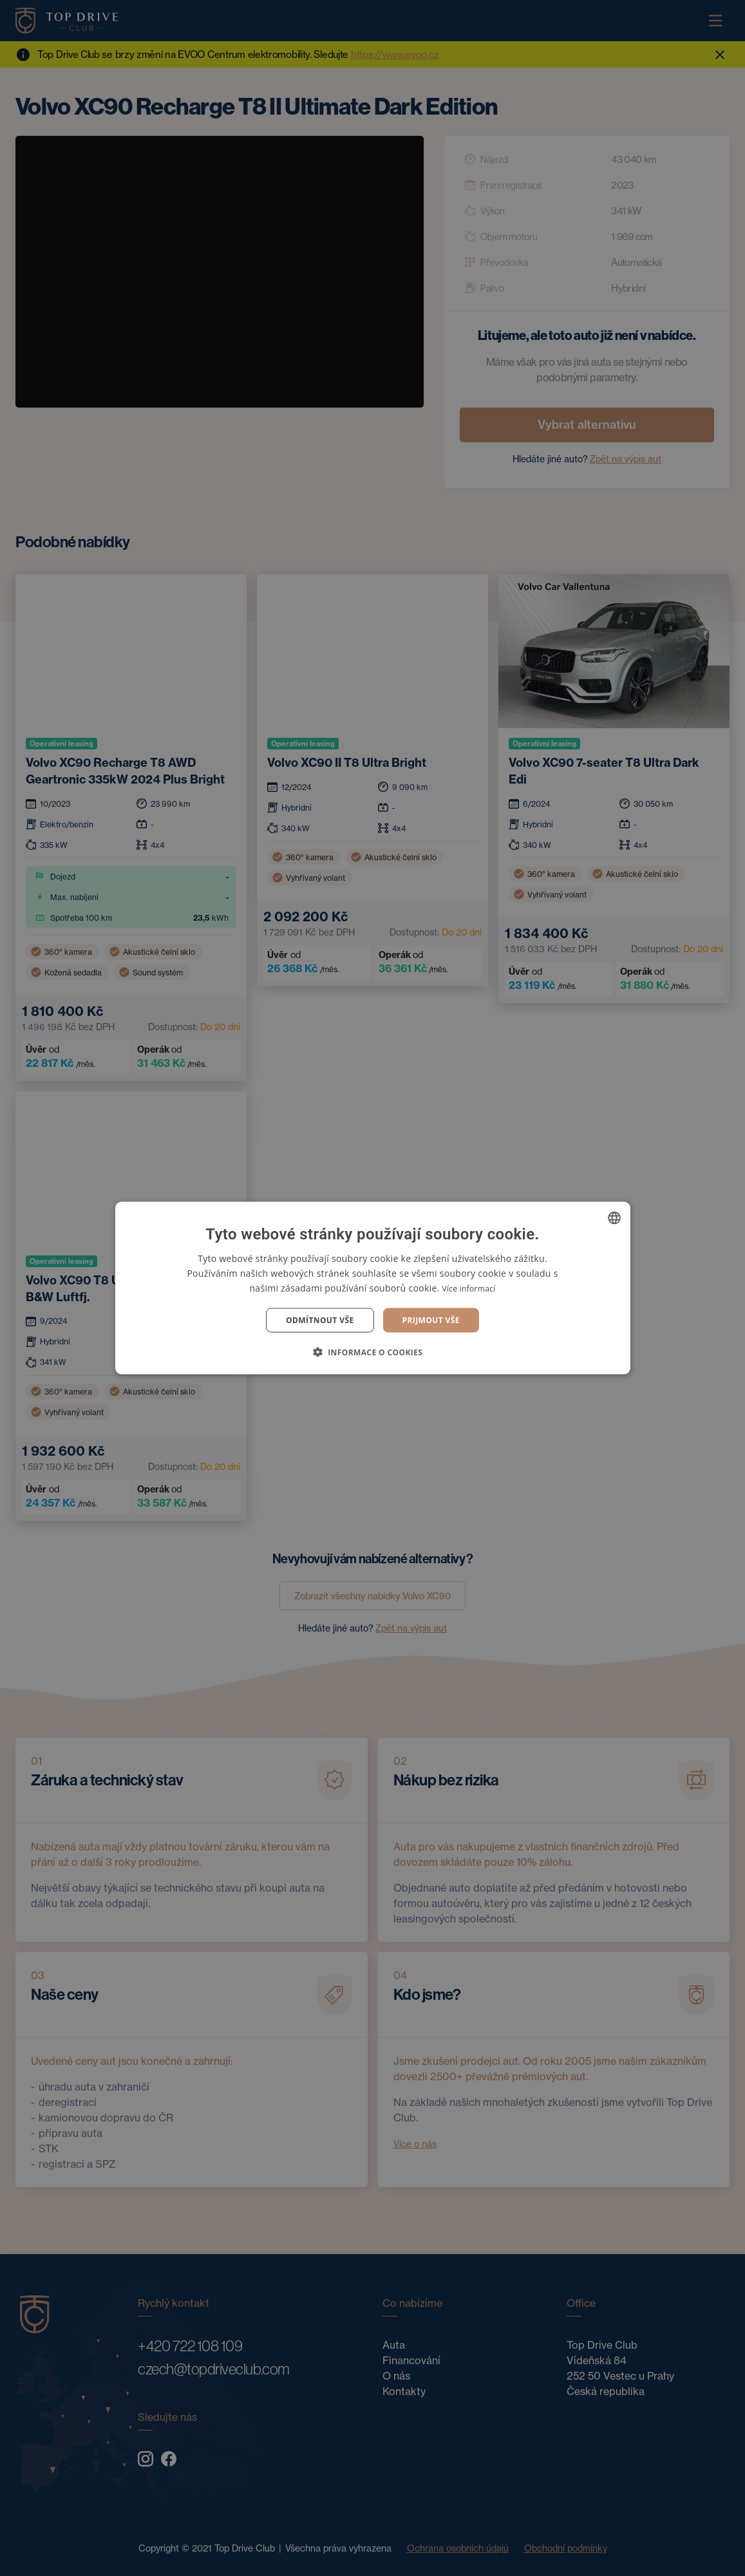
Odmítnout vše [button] (320, 1320)
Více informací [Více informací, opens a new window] (468, 1288)
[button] (373, 1352)
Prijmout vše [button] (431, 1320)
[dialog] (372, 1288)
